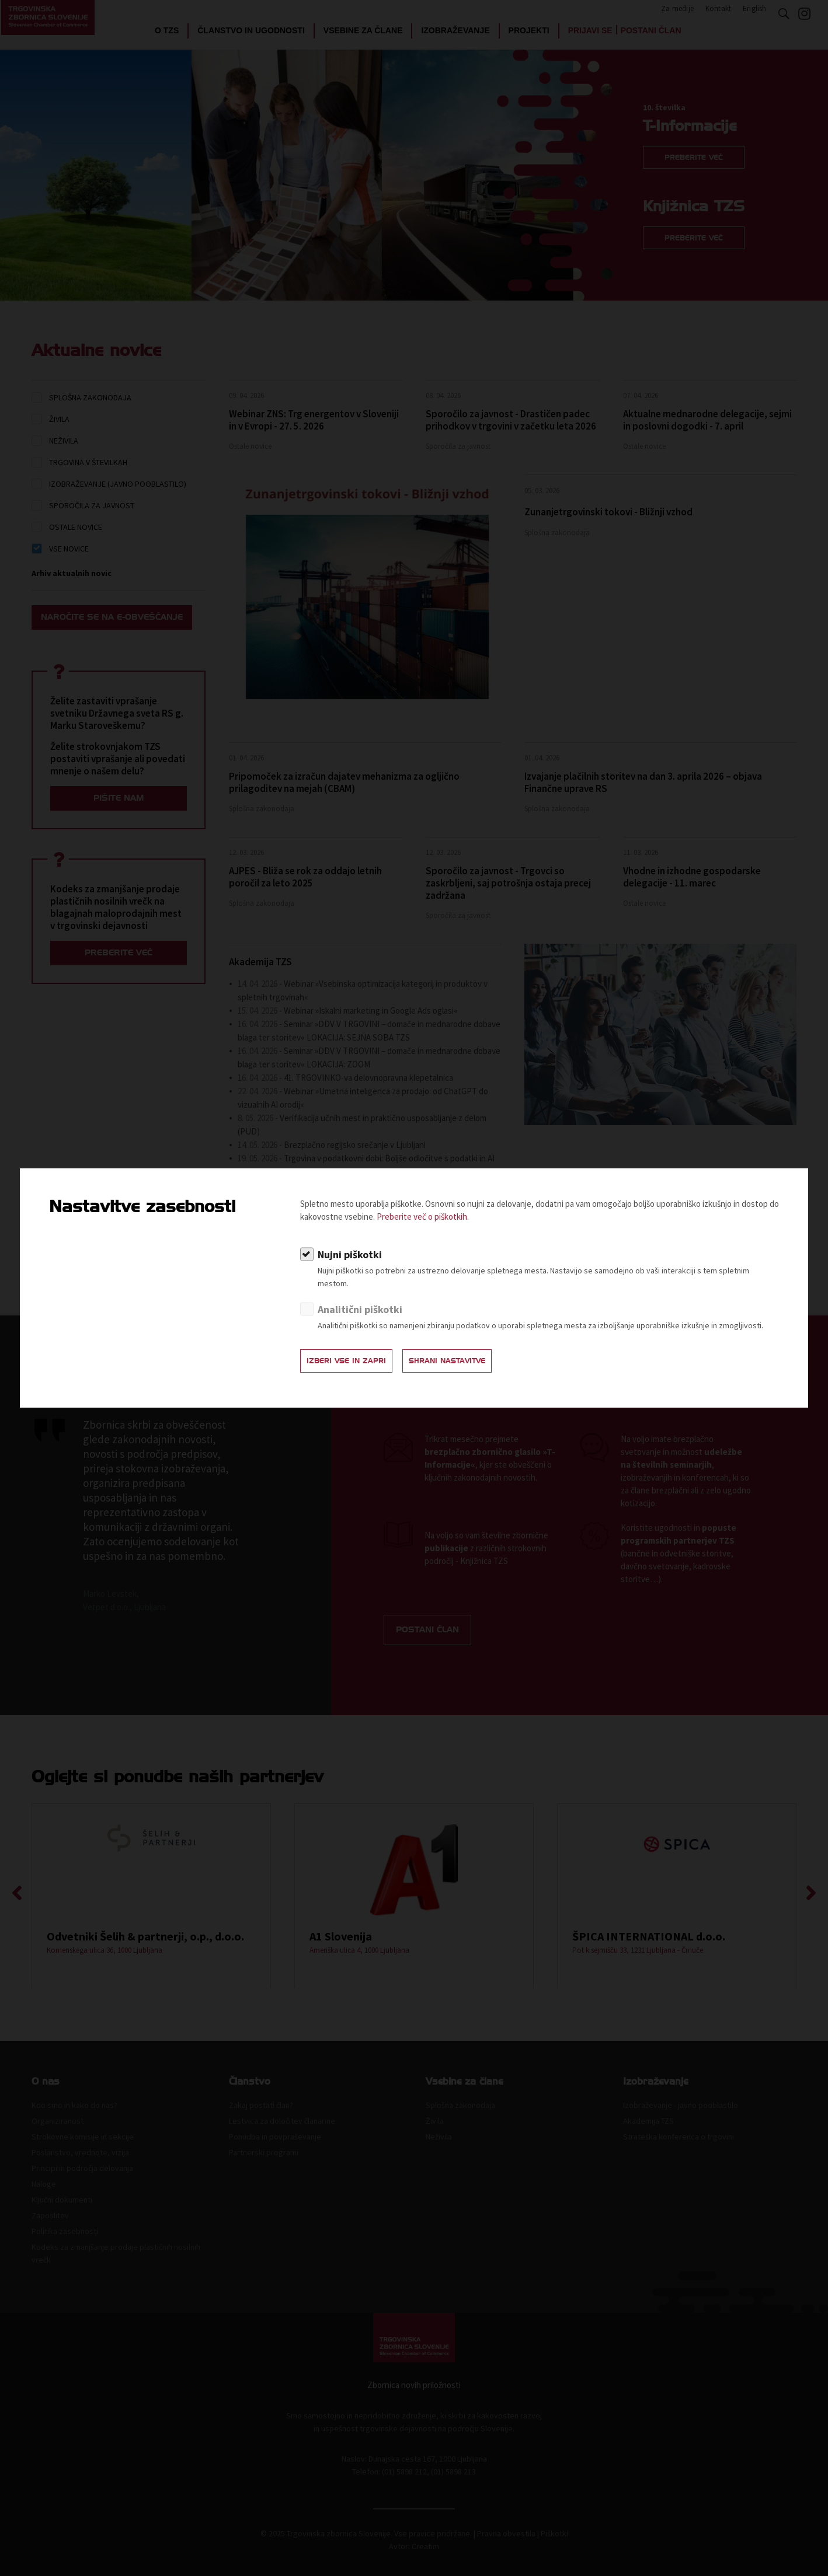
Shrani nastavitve (473, 1364)
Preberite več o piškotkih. (423, 1218)
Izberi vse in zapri (354, 1364)
